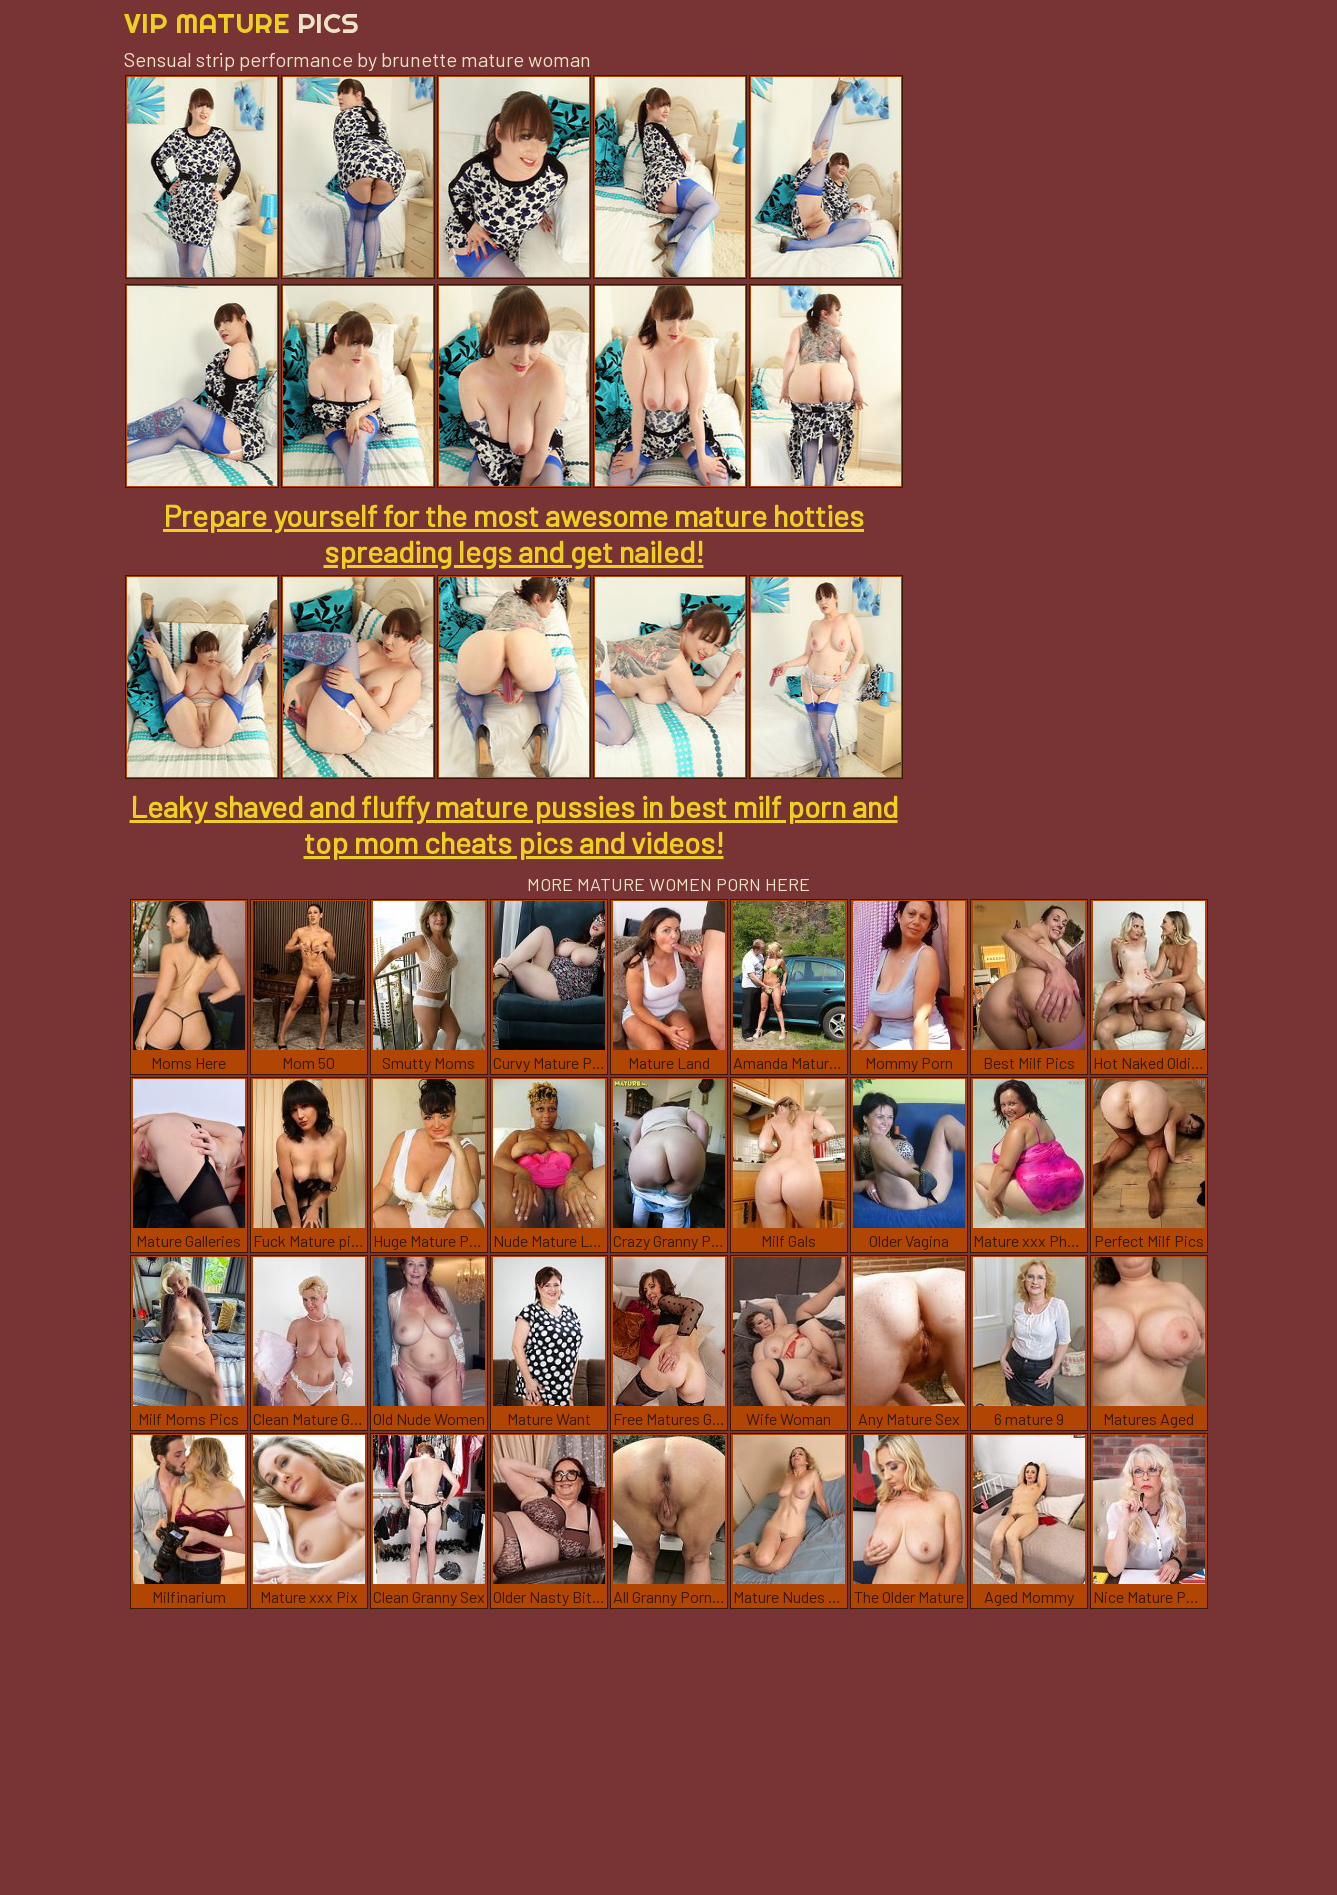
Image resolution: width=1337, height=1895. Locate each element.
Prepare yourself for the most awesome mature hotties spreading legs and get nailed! (513, 533)
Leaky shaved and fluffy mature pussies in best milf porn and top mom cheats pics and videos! (514, 824)
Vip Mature (241, 22)
